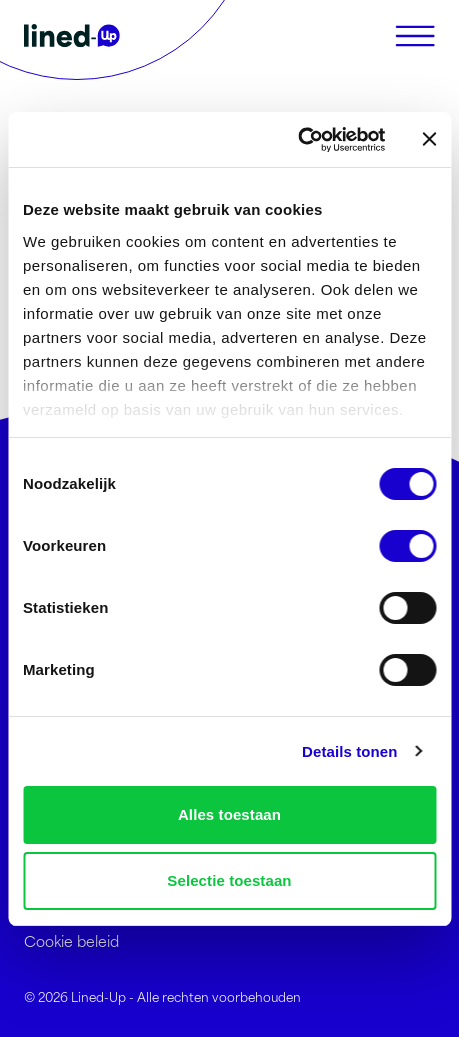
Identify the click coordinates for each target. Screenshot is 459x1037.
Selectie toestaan (229, 880)
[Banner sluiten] (429, 139)
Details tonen (349, 751)
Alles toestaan (229, 814)
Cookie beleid (71, 940)
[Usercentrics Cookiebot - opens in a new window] (297, 140)
